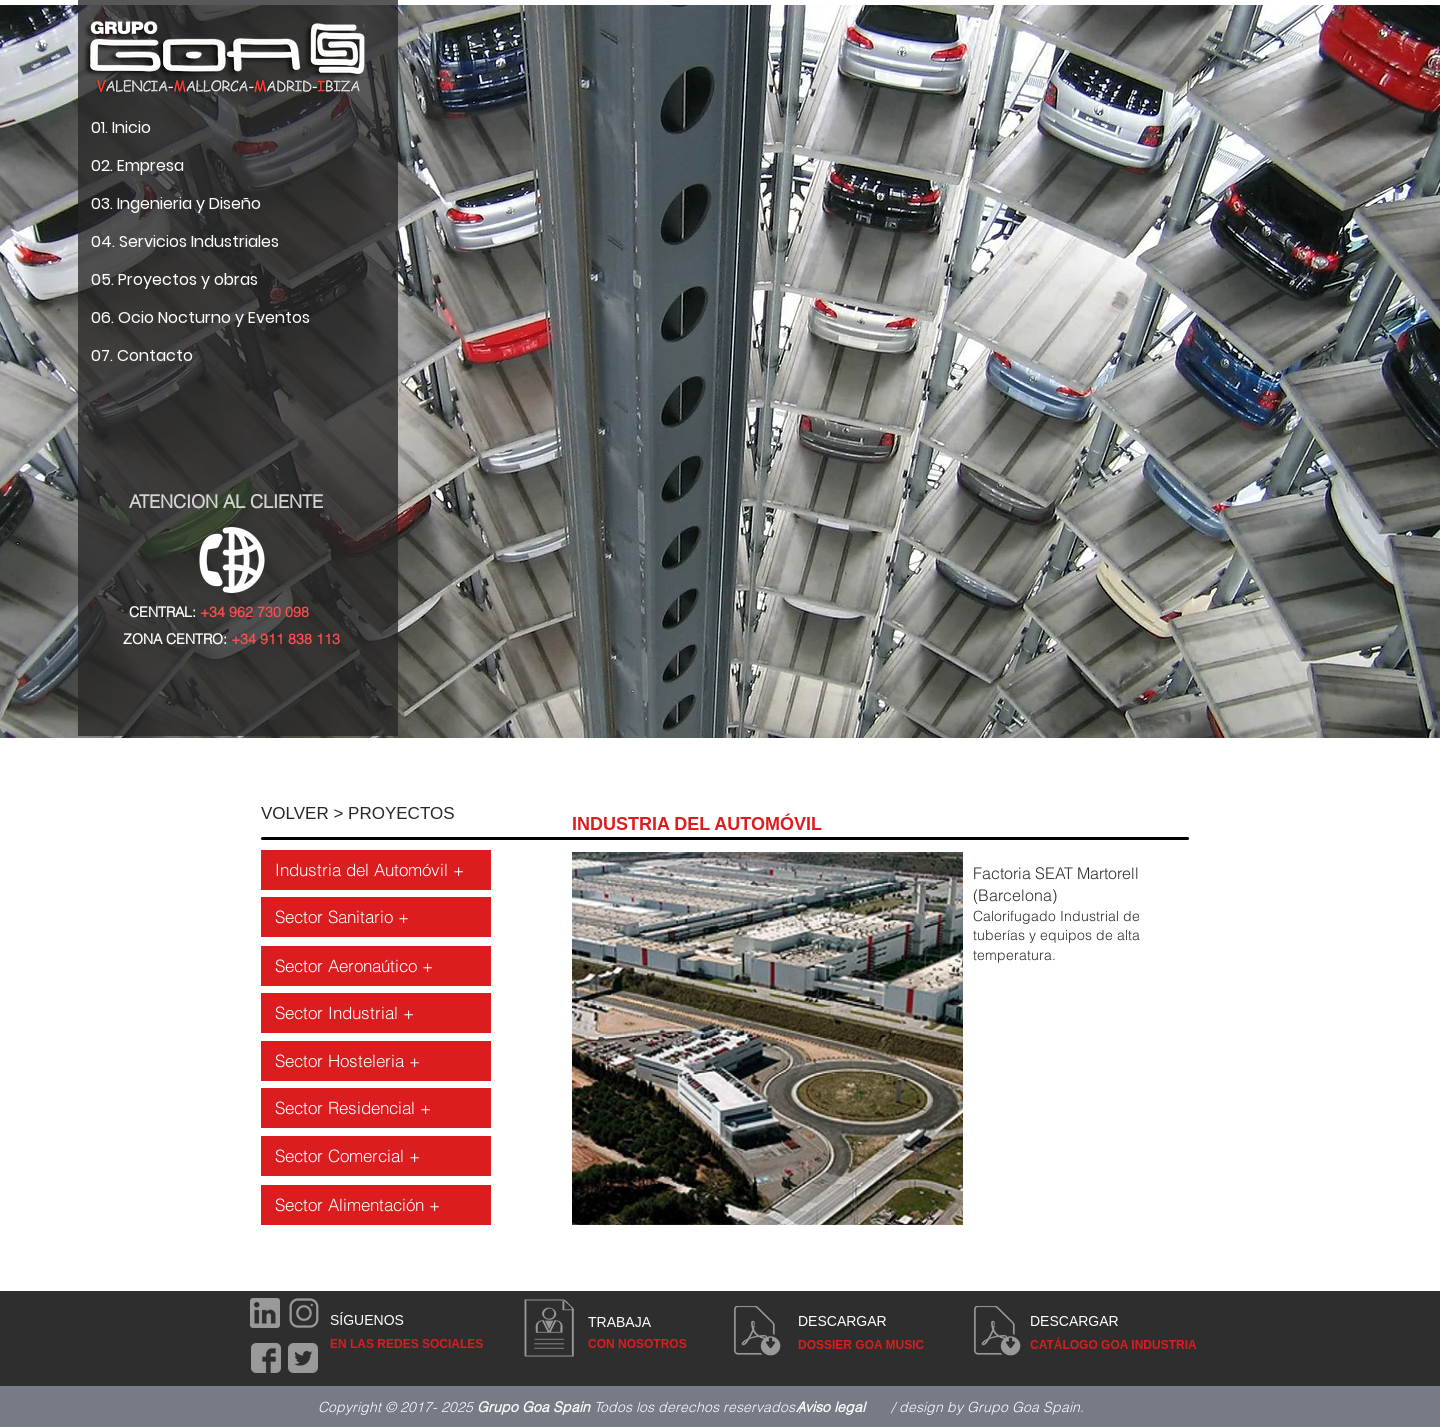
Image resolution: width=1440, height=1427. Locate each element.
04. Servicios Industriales (185, 241)
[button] (887, 1038)
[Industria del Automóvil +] (376, 870)
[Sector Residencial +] (376, 1108)
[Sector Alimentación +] (376, 1205)
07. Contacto (142, 355)
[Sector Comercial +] (376, 1156)
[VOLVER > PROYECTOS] (375, 814)
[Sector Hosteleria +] (376, 1061)
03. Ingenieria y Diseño (176, 203)
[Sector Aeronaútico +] (376, 966)
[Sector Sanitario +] (376, 917)
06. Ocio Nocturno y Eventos (200, 317)
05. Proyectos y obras (174, 279)
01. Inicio (121, 127)
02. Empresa (137, 165)
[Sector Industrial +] (376, 1013)
